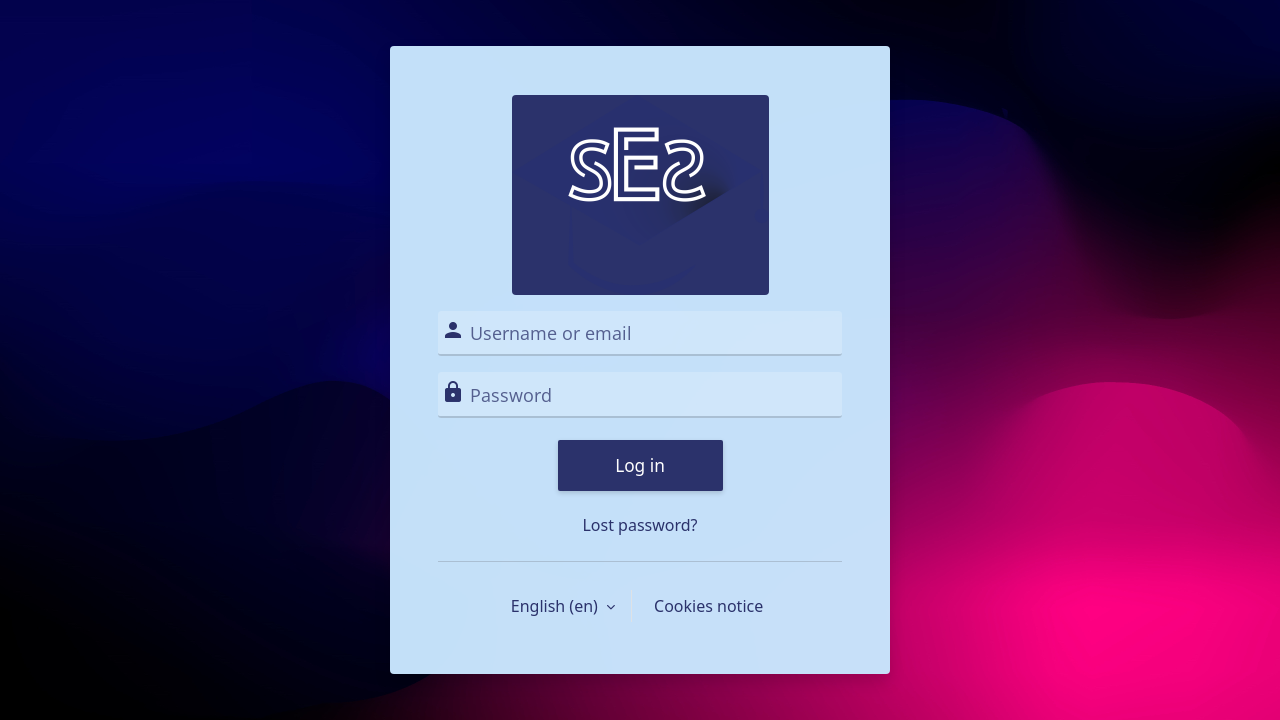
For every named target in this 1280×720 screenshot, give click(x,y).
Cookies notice (708, 606)
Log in (640, 465)
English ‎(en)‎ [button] (556, 606)
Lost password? (639, 525)
